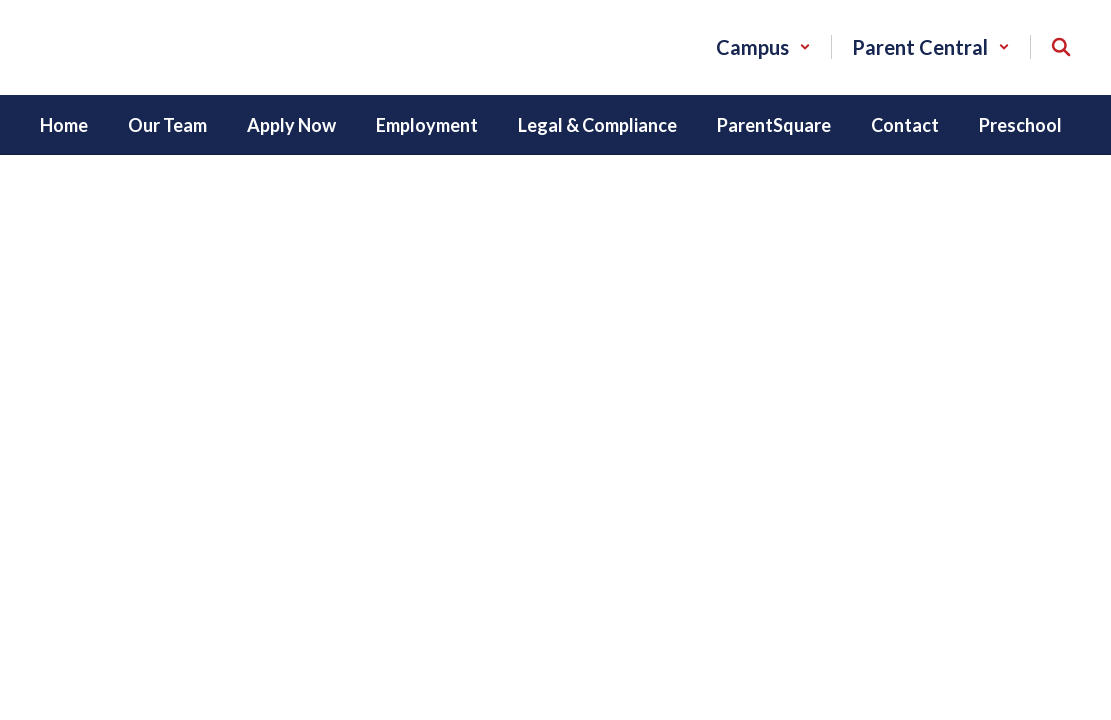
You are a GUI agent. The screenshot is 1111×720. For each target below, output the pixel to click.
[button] (763, 47)
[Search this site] (1061, 47)
